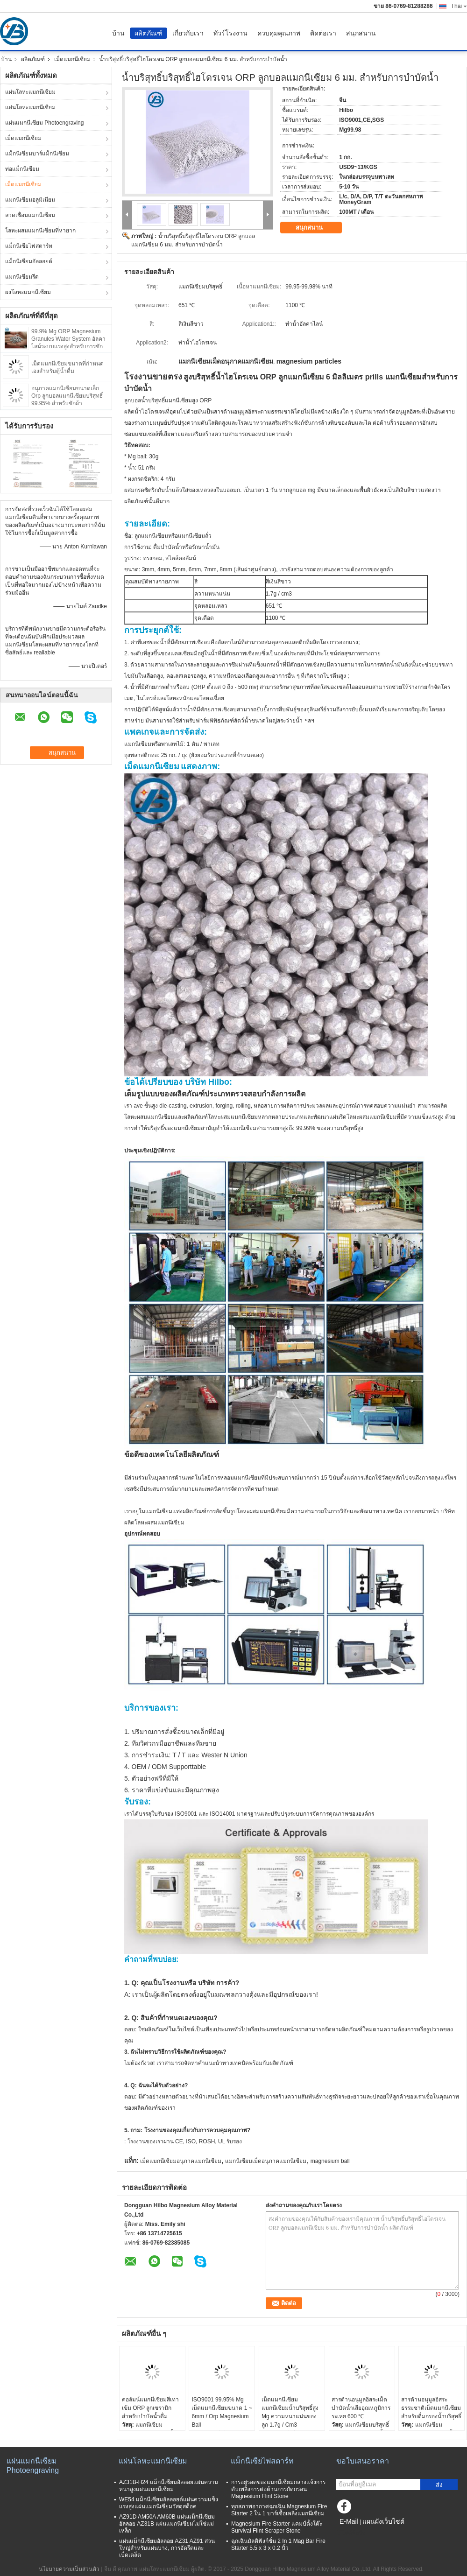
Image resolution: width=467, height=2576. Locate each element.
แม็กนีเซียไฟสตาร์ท (28, 246)
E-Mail (349, 2521)
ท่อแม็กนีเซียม (22, 169)
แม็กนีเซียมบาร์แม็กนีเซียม (37, 153)
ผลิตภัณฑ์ (148, 33)
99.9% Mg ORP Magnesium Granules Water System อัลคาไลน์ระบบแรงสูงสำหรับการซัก (68, 339)
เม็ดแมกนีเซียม (72, 59)
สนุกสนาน (361, 33)
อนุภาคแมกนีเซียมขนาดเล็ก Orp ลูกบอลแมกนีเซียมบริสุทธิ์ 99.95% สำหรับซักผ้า (67, 396)
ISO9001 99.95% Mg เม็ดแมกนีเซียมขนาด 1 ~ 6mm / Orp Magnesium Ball (221, 2412)
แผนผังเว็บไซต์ (383, 2521)
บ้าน (118, 33)
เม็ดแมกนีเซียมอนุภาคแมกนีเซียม (180, 2161)
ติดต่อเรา (323, 33)
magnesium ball (330, 2161)
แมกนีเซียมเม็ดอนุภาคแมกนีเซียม (265, 2161)
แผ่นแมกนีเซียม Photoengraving (44, 122)
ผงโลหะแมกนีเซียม (28, 292)
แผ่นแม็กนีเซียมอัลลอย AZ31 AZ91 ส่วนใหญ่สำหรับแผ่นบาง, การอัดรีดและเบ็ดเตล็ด (167, 2548)
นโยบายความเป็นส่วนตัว (69, 2569)
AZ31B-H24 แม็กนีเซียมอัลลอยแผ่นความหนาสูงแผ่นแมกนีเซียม (168, 2485)
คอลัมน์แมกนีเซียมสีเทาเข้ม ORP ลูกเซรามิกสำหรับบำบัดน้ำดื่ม (150, 2408)
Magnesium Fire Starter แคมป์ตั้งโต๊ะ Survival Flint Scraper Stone (276, 2527)
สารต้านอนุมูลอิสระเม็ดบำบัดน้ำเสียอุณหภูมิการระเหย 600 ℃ (361, 2408)
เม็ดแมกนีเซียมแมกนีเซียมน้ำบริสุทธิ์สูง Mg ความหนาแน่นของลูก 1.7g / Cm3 (290, 2412)
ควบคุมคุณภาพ (278, 33)
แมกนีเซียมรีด (22, 277)
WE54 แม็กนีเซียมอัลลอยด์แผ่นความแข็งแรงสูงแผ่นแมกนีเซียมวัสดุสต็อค (168, 2503)
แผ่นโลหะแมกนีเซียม (30, 92)
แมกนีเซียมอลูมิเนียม (30, 200)
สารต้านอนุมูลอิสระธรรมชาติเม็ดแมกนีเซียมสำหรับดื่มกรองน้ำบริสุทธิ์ (431, 2408)
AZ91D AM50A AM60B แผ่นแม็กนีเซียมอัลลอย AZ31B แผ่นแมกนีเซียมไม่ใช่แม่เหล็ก (167, 2523)
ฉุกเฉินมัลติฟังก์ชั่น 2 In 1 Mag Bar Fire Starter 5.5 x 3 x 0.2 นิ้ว (278, 2544)
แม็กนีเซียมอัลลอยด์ (28, 261)
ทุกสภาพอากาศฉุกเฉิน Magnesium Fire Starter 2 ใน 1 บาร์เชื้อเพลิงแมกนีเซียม (279, 2510)
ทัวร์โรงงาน (230, 33)
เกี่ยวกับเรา (188, 33)
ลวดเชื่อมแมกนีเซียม (30, 215)
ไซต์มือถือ (351, 2533)
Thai (459, 6)
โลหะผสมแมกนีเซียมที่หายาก (40, 230)
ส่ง (439, 2484)
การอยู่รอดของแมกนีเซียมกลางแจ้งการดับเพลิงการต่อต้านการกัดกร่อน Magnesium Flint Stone (278, 2489)
